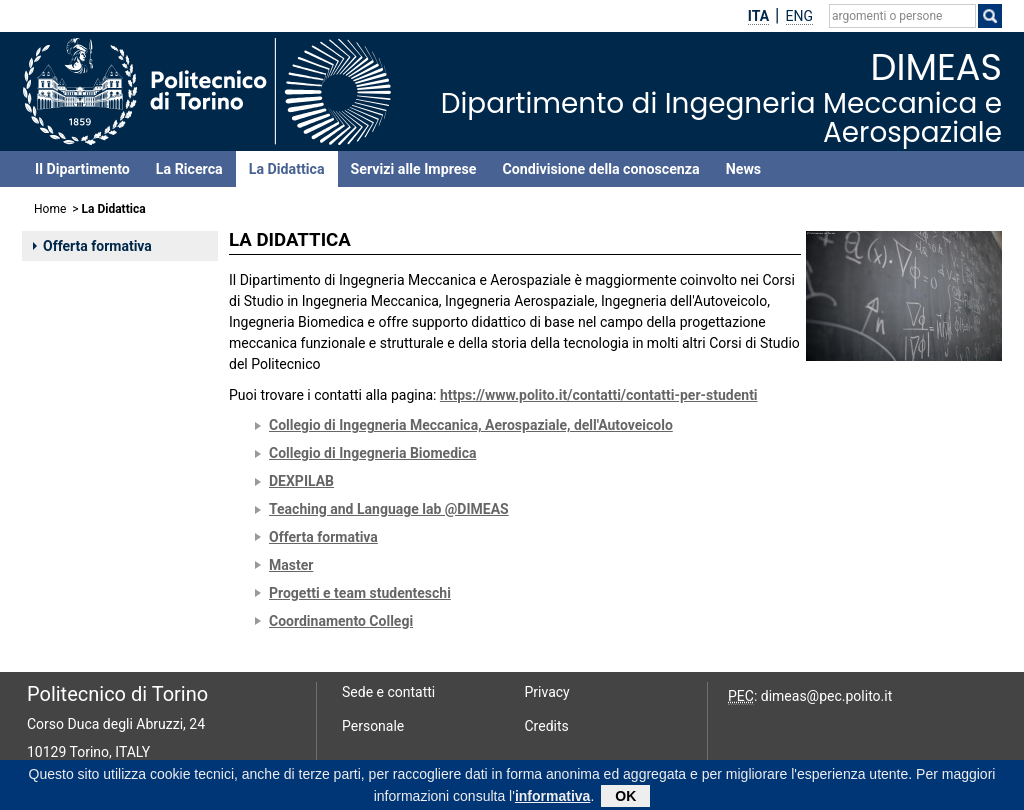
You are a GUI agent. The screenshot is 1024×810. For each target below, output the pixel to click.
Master (291, 565)
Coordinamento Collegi (341, 621)
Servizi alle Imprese (414, 169)
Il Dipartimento (82, 169)
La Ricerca (189, 169)
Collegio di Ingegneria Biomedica (373, 453)
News (743, 169)
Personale (373, 726)
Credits (547, 726)
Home (50, 209)
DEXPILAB (301, 481)
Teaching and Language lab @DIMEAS (389, 509)
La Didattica (287, 169)
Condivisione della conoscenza (600, 169)
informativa (552, 799)
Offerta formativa (92, 246)
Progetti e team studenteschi (360, 593)
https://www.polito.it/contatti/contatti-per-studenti (599, 395)
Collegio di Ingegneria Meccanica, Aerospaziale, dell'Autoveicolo (471, 425)
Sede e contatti (388, 692)
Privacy (547, 692)
